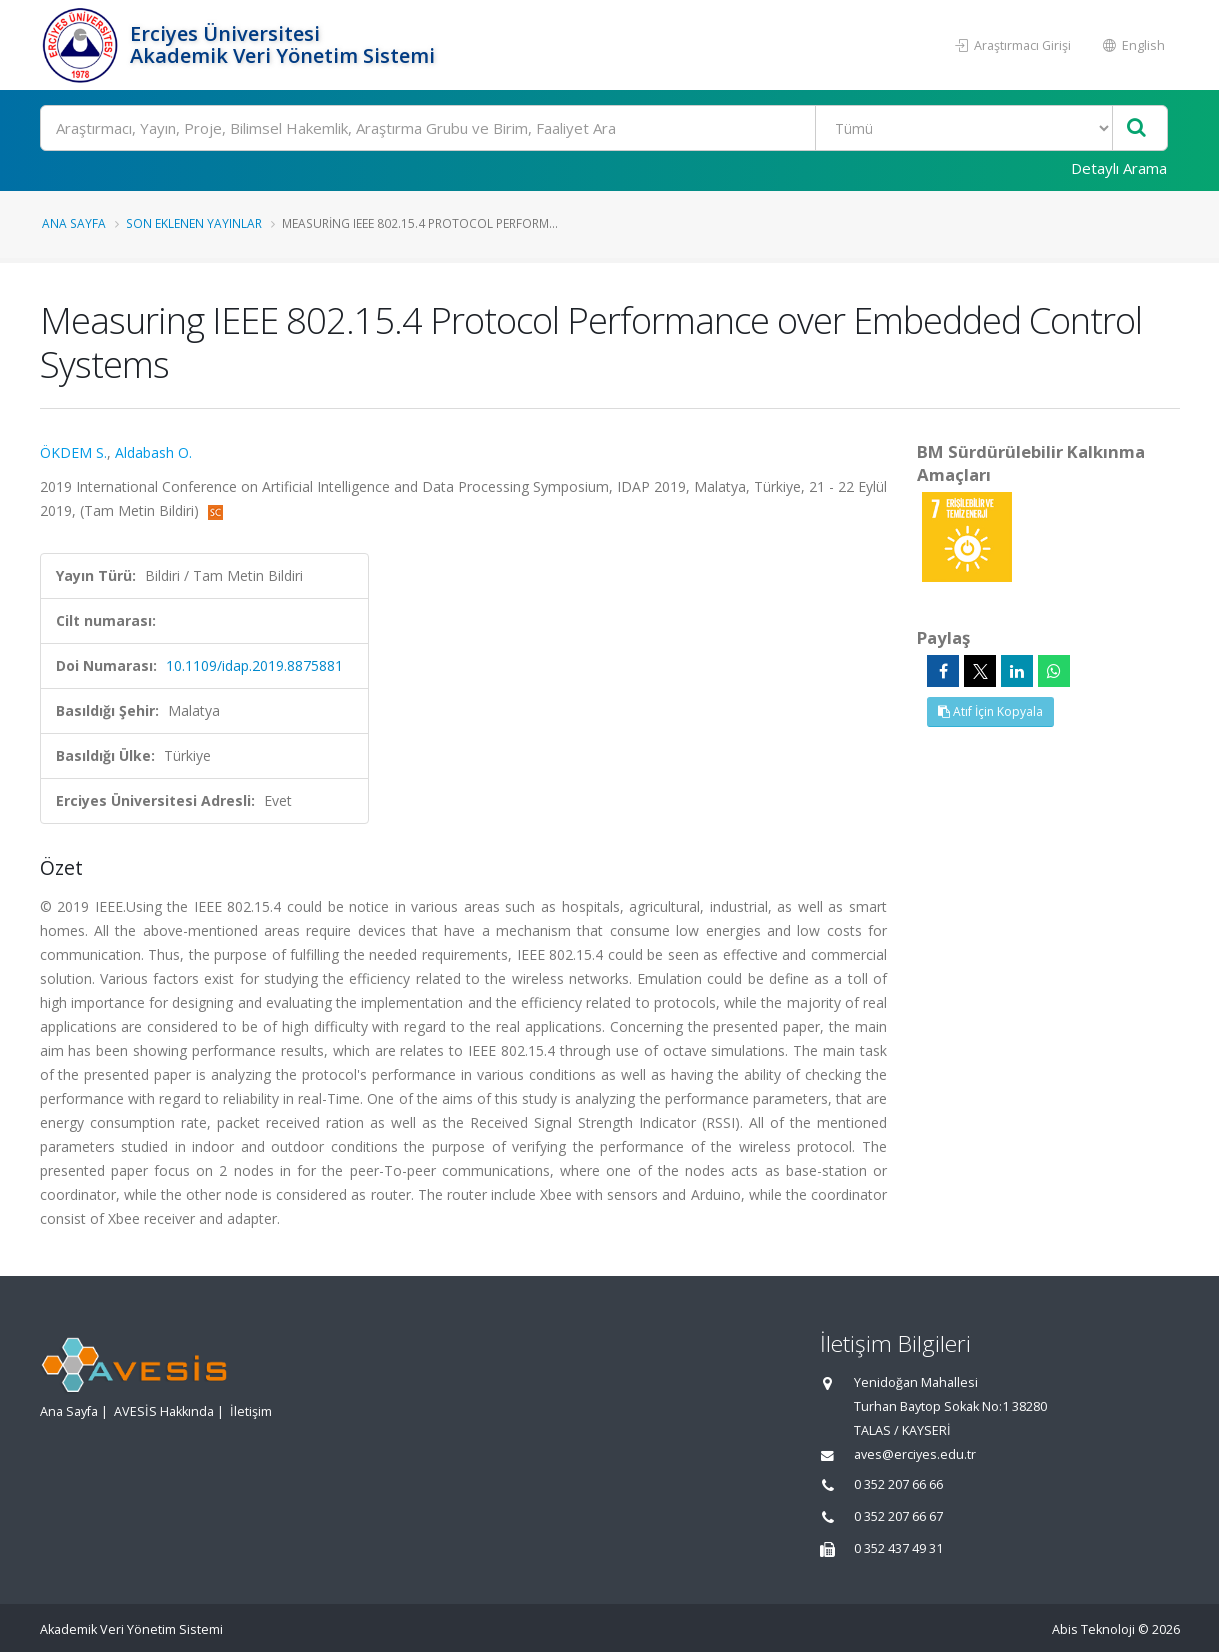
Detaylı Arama (1119, 168)
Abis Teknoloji (1093, 1629)
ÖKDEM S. (73, 452)
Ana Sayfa (74, 223)
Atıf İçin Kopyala (990, 711)
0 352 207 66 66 (898, 1484)
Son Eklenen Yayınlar (194, 223)
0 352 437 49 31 (898, 1548)
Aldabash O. (153, 452)
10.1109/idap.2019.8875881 (254, 665)
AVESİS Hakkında (164, 1411)
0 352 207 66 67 (898, 1516)
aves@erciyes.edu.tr (915, 1454)
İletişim (251, 1411)
